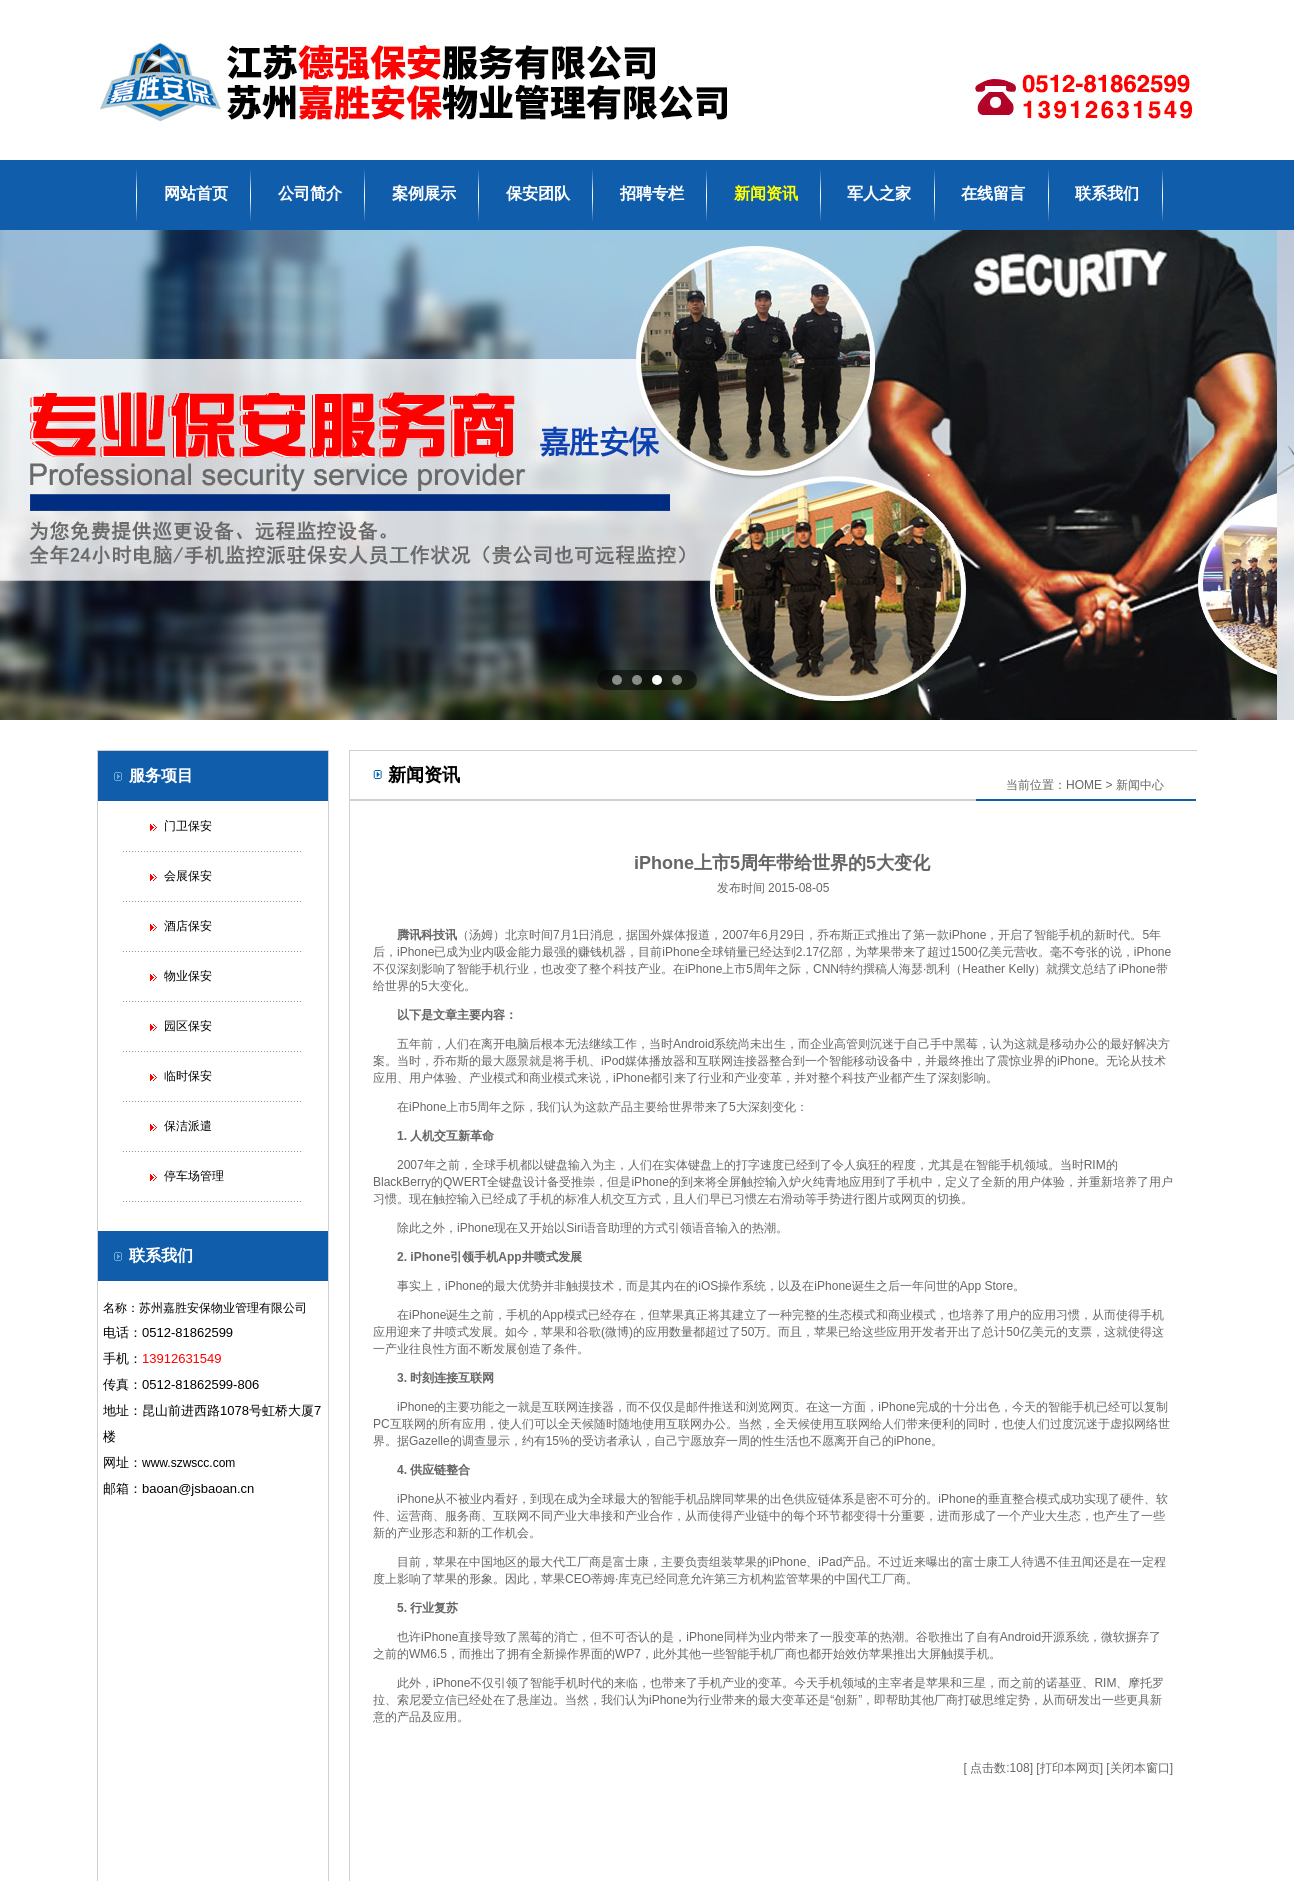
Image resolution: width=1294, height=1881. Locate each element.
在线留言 (993, 193)
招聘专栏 (652, 193)
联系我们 (1107, 193)
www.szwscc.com (188, 1463)
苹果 (879, 952)
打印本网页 (1070, 1768)
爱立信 (439, 1700)
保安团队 (538, 193)
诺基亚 (1064, 1683)
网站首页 (196, 193)
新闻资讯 (766, 193)
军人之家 (879, 193)
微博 (617, 1332)
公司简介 (310, 193)
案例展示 (424, 193)
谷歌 (589, 1332)
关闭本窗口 (1140, 1768)
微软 (1113, 1637)
